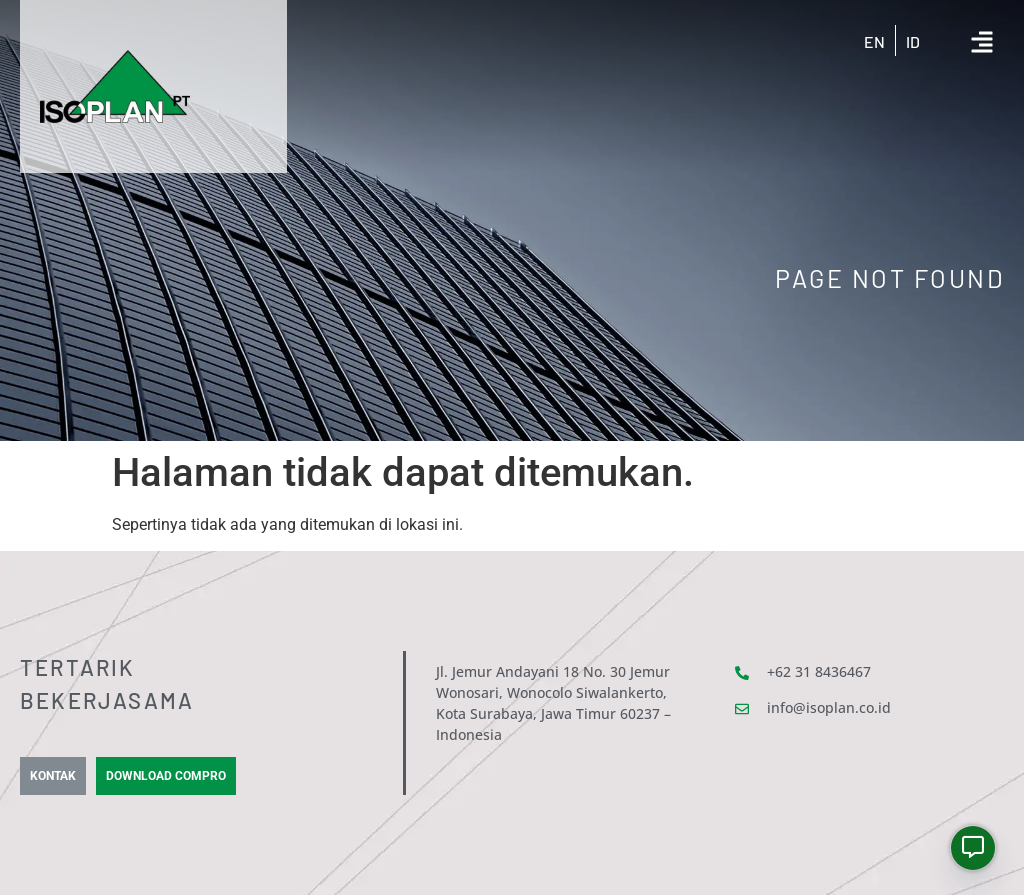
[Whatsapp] (973, 848)
